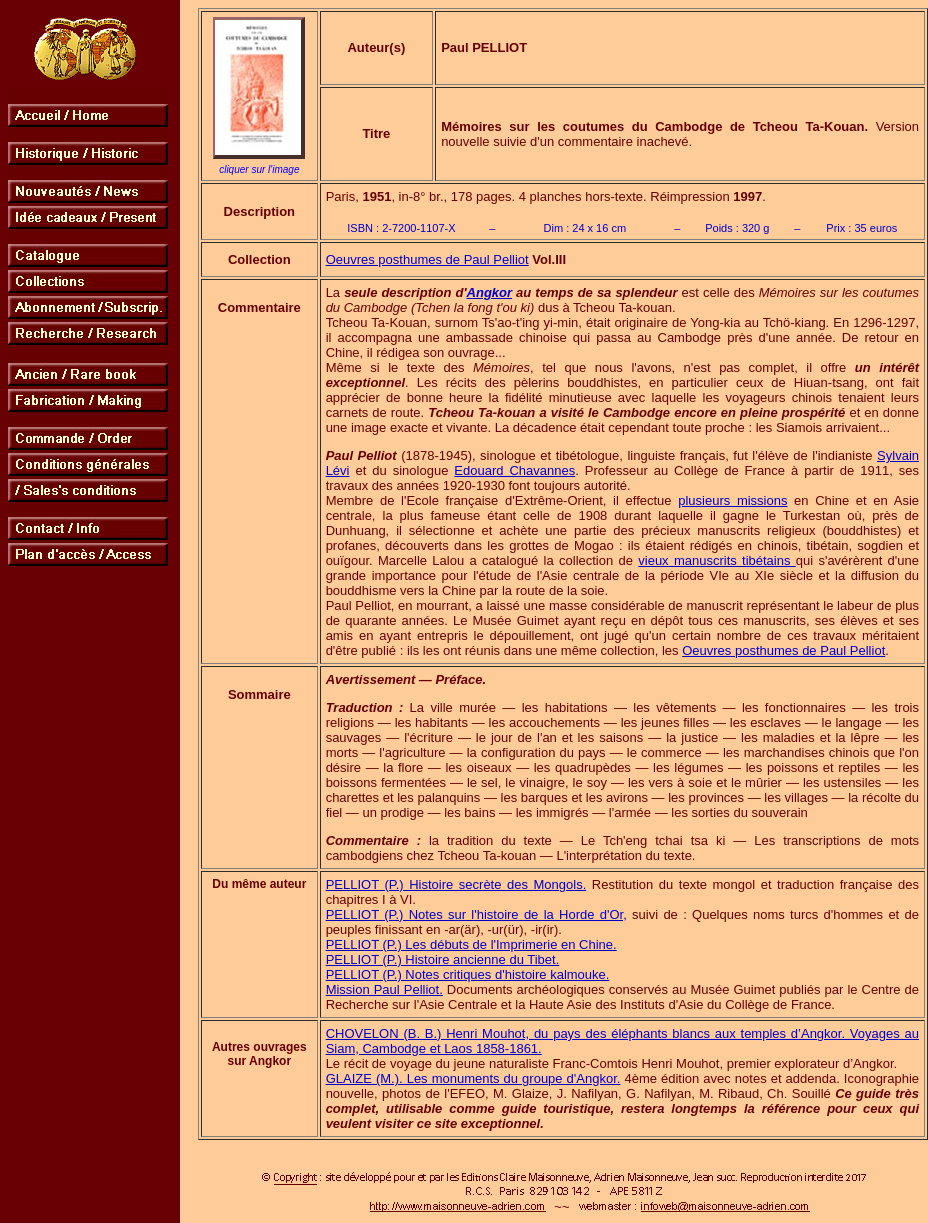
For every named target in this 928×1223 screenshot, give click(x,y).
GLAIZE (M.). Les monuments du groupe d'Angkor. (473, 1078)
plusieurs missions (732, 500)
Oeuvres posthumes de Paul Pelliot (427, 259)
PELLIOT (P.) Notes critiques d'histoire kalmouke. (468, 974)
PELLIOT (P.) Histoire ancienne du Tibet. (443, 959)
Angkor (490, 292)
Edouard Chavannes (514, 470)
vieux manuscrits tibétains (717, 560)
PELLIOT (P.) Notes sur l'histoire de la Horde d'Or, (476, 914)
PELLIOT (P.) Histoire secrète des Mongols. (456, 884)
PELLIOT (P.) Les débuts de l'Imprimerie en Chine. (471, 944)
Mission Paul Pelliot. (384, 989)
